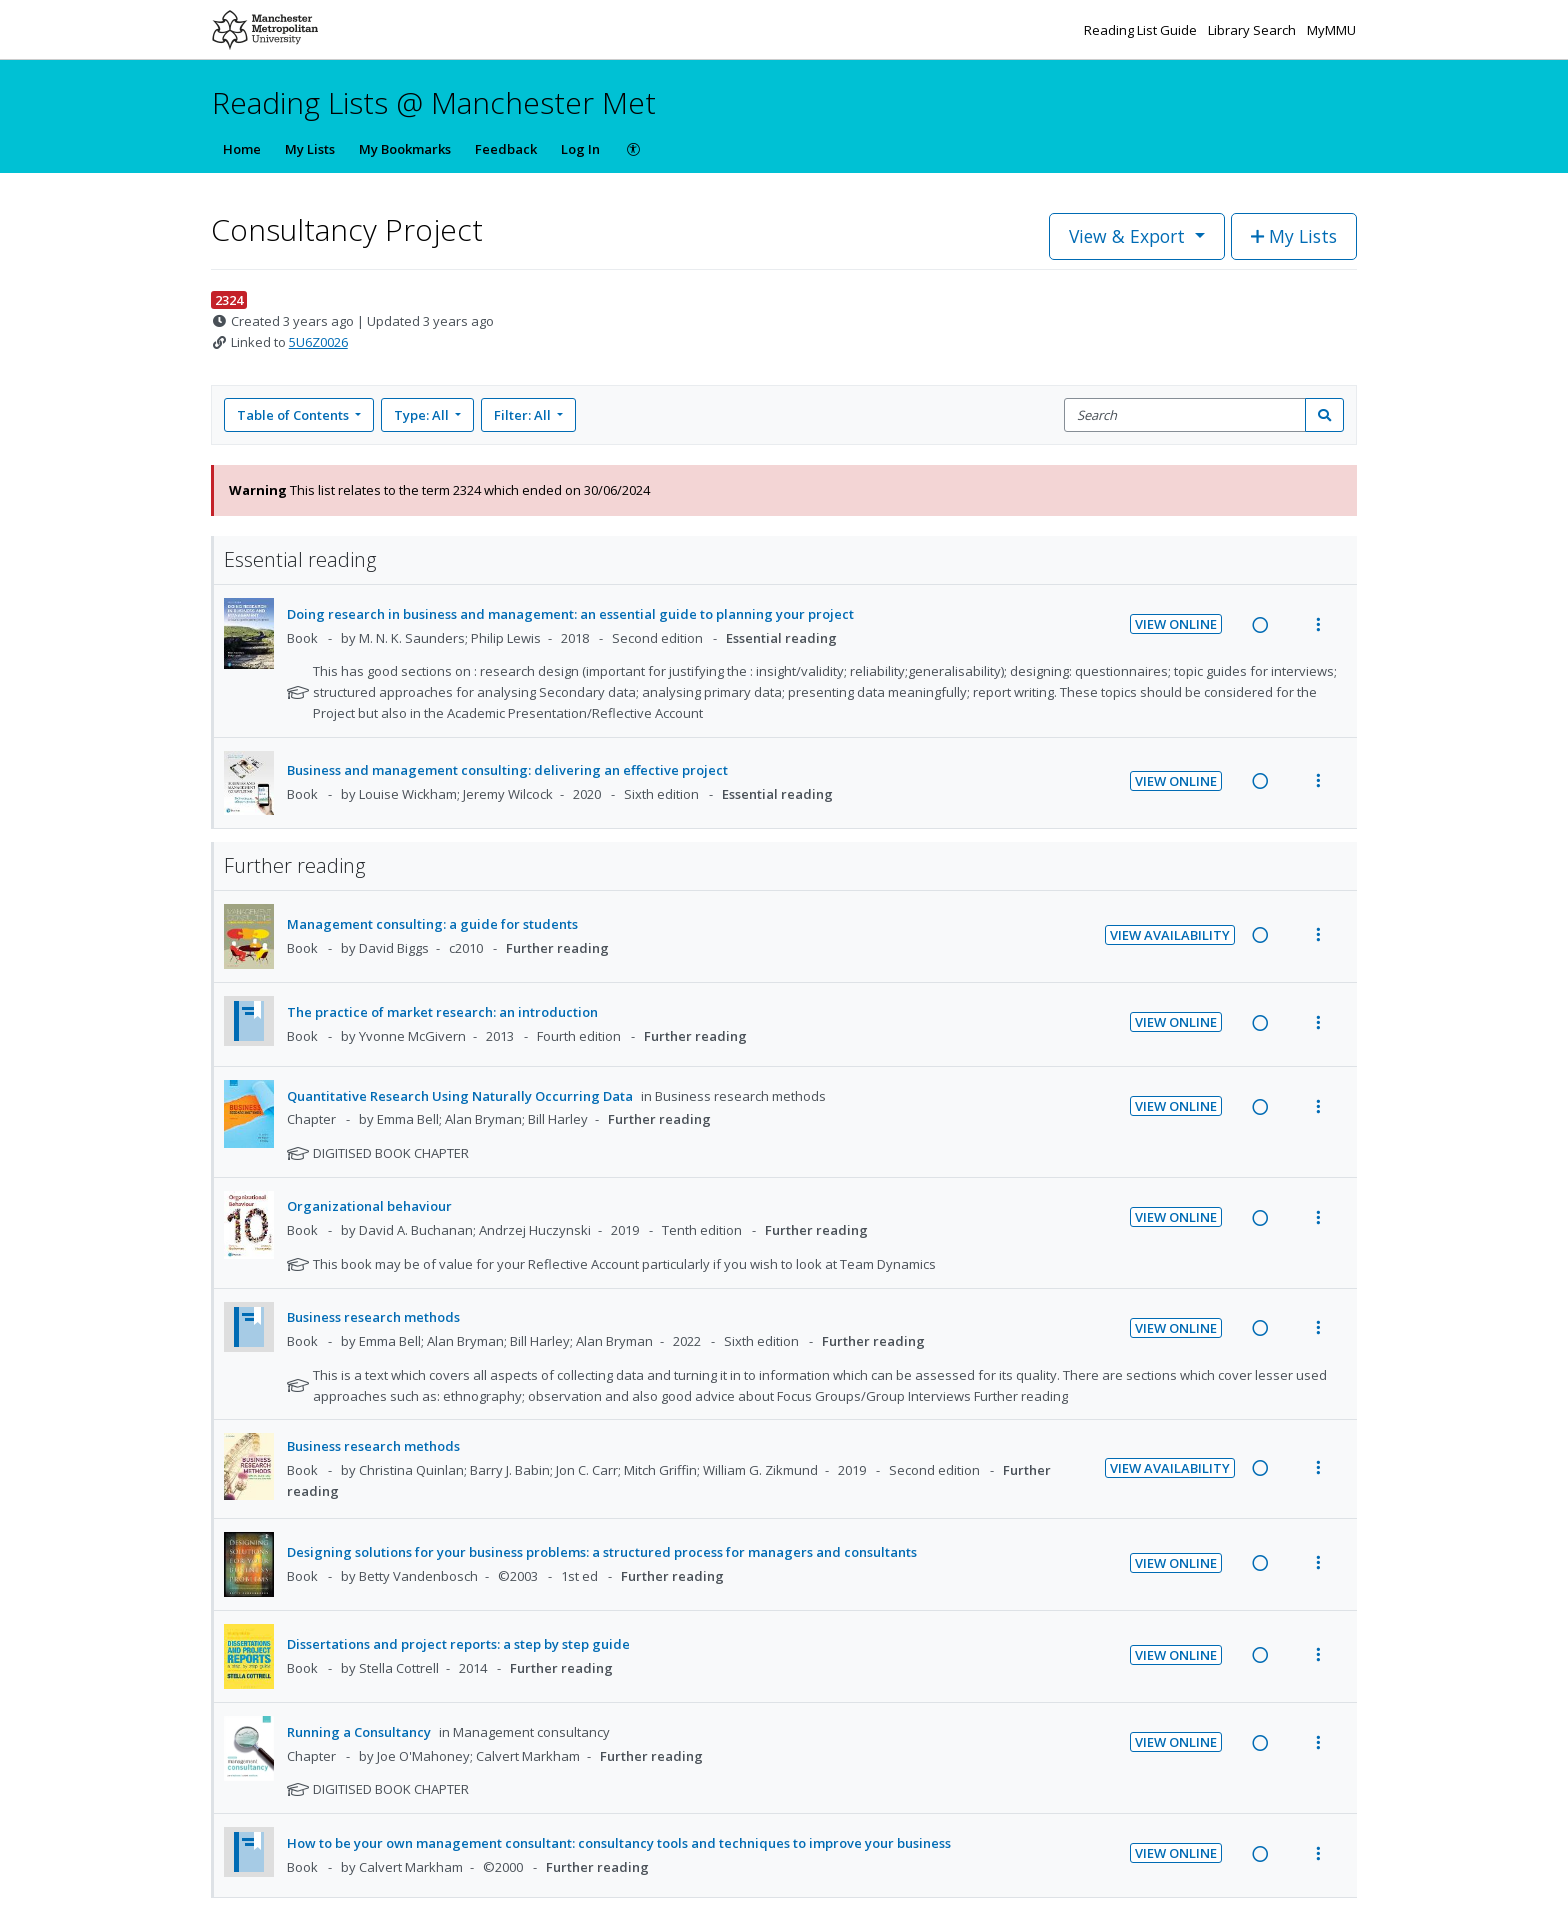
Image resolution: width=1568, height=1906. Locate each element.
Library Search (1253, 30)
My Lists (310, 149)
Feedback (506, 149)
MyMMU (1331, 30)
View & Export (1129, 236)
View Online (1176, 624)
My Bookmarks (405, 149)
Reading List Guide (1142, 30)
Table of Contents (294, 415)
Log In (580, 149)
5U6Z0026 (318, 342)
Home (242, 149)
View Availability (1170, 935)
